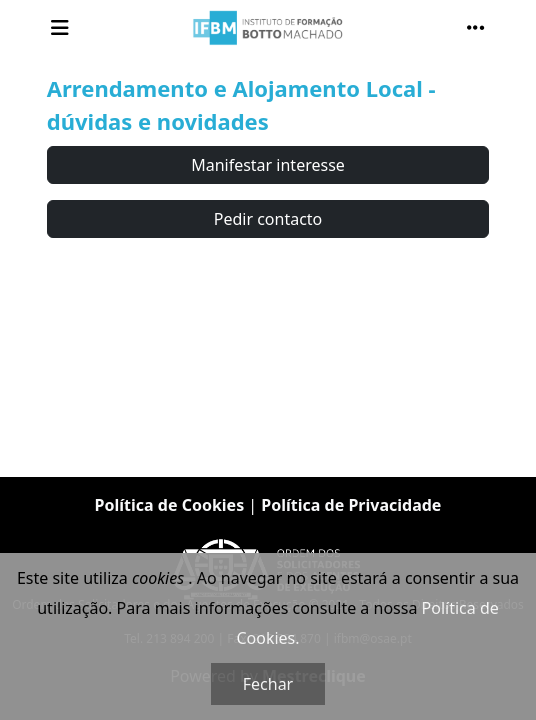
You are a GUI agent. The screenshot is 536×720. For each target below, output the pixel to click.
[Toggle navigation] (60, 28)
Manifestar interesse (268, 165)
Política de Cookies (170, 505)
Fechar (268, 684)
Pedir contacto (268, 219)
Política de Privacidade (351, 505)
